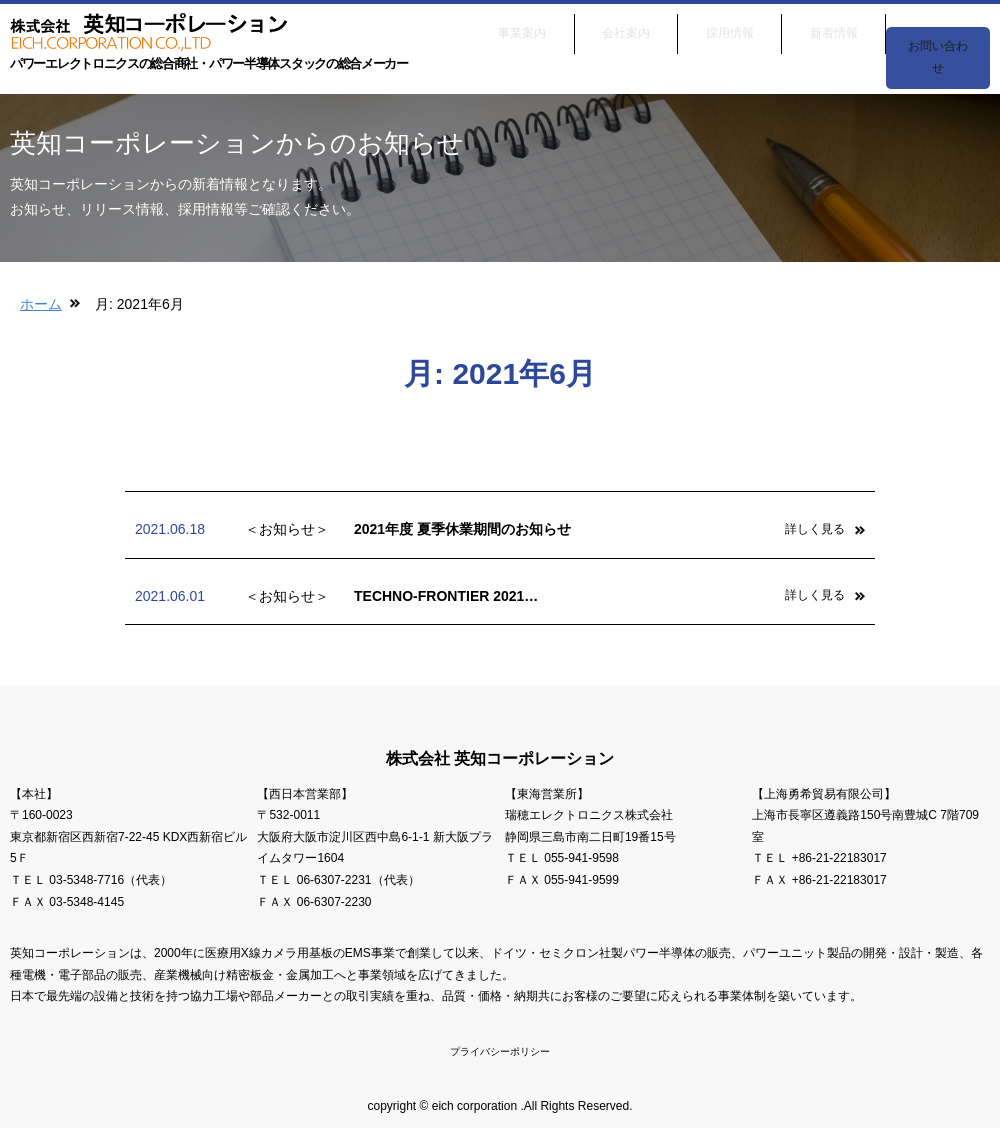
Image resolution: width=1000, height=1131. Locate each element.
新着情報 (834, 28)
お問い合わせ (938, 28)
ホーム (41, 304)
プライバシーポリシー (500, 1053)
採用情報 (730, 28)
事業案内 (522, 28)
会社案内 (626, 28)
